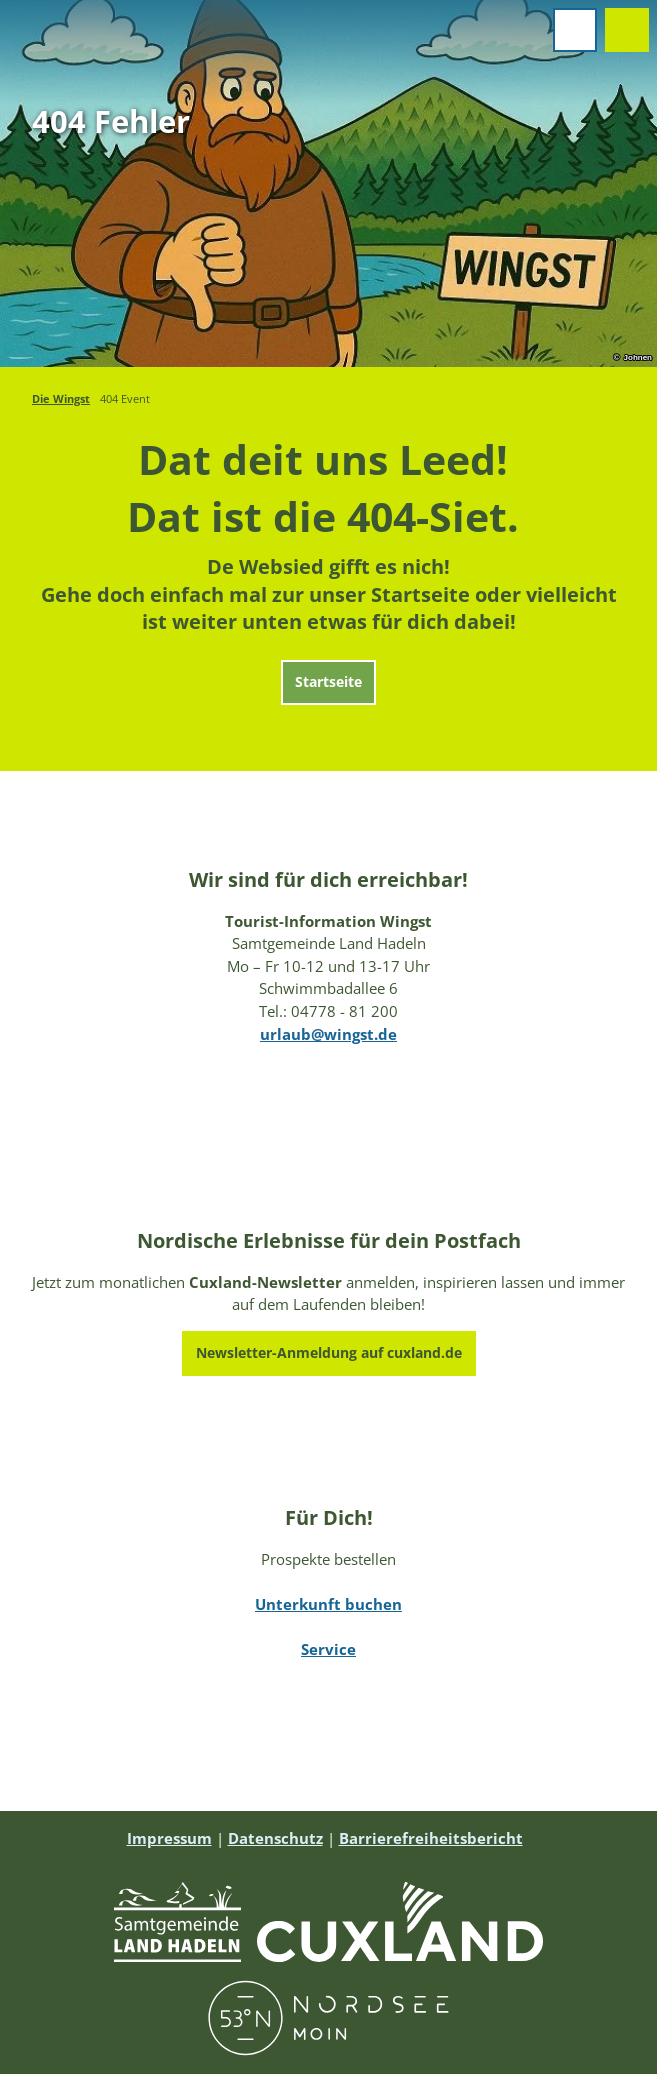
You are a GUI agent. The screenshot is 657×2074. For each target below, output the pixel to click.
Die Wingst (61, 398)
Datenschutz (275, 1838)
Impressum (169, 1838)
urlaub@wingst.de (328, 1034)
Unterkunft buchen (328, 1604)
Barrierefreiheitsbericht (431, 1838)
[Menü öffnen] (575, 30)
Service (328, 1649)
